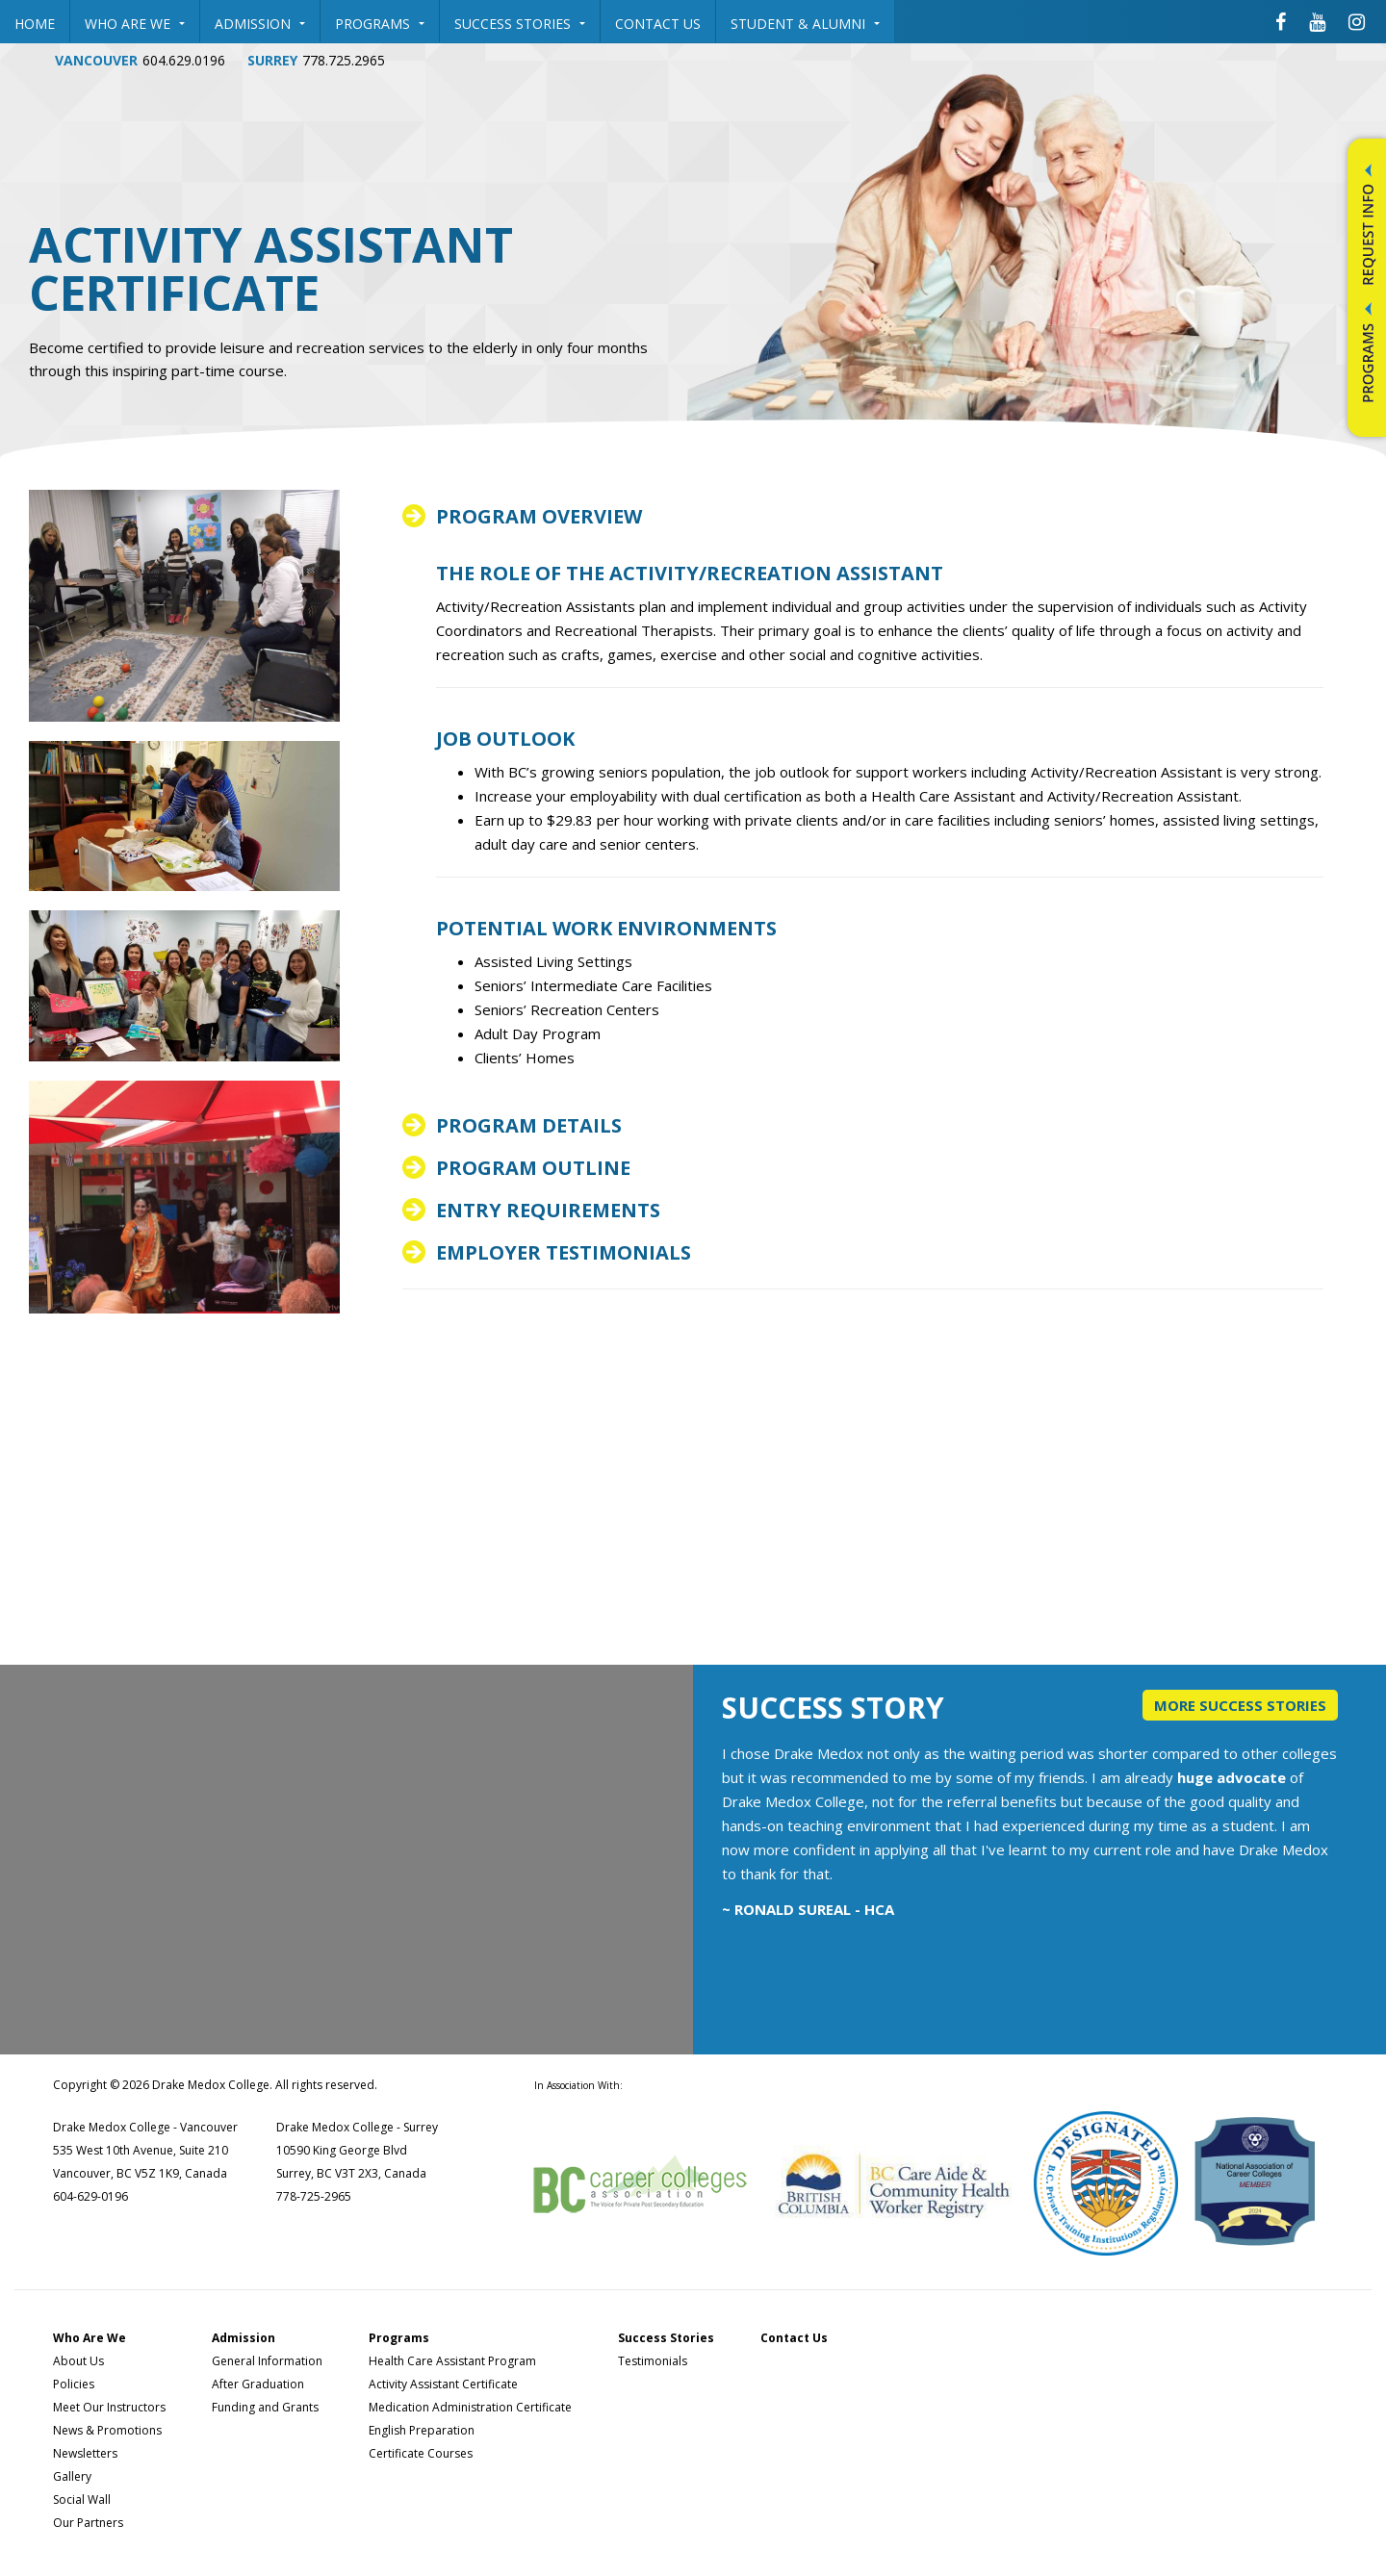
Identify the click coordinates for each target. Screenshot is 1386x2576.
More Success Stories (1240, 1705)
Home (34, 23)
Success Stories (519, 23)
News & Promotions (107, 2430)
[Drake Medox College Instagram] (1356, 21)
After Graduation (258, 2384)
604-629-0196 (90, 2196)
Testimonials (652, 2361)
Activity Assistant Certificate (443, 2384)
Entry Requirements (548, 1210)
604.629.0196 (183, 60)
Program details (529, 1125)
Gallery (72, 2476)
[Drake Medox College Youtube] (1317, 21)
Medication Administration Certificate (470, 2407)
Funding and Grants (265, 2407)
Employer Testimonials (563, 1252)
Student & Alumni (805, 23)
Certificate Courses (421, 2453)
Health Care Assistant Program (452, 2361)
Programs (379, 23)
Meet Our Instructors (109, 2407)
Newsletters (85, 2453)
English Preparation (422, 2430)
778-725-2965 (313, 2196)
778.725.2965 (343, 60)
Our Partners (88, 2522)
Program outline (533, 1168)
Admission (260, 23)
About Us (78, 2361)
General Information (267, 2361)
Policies (73, 2384)
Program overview (539, 516)
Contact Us (658, 23)
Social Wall (82, 2499)
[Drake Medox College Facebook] (1280, 21)
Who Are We (135, 23)
